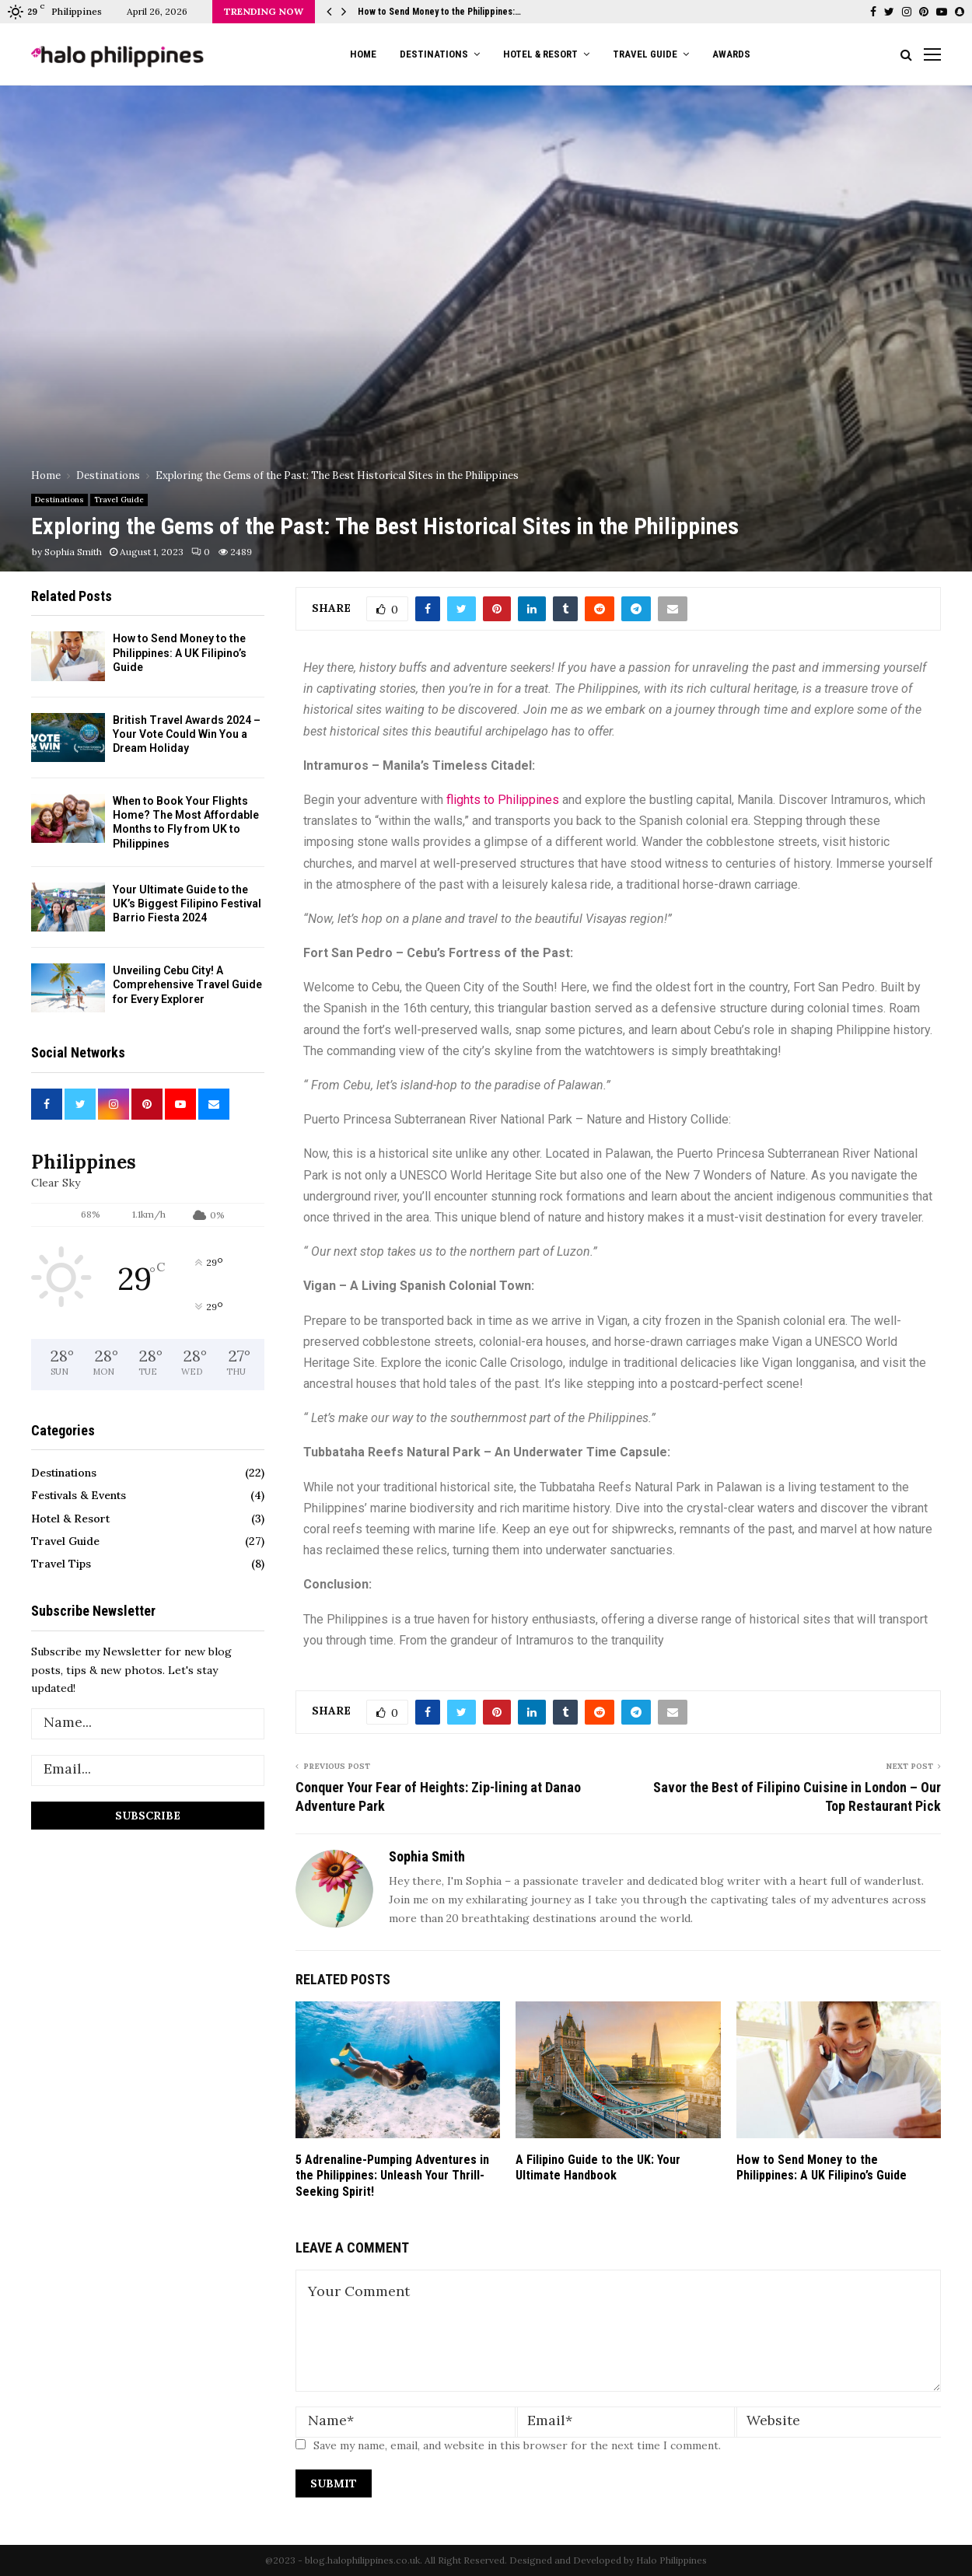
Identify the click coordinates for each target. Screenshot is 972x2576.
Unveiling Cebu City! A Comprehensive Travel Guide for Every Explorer (187, 984)
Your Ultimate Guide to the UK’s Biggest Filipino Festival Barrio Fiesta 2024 (187, 903)
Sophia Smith (73, 551)
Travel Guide (645, 54)
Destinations (434, 54)
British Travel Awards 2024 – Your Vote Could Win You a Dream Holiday (186, 734)
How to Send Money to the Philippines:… (439, 11)
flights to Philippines (502, 799)
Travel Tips (61, 1564)
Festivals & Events (78, 1495)
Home (363, 54)
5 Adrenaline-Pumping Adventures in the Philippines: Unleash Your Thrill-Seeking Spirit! (392, 2176)
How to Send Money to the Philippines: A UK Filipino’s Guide (821, 2167)
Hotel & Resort (540, 54)
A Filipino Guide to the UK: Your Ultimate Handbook (598, 2167)
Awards (731, 54)
